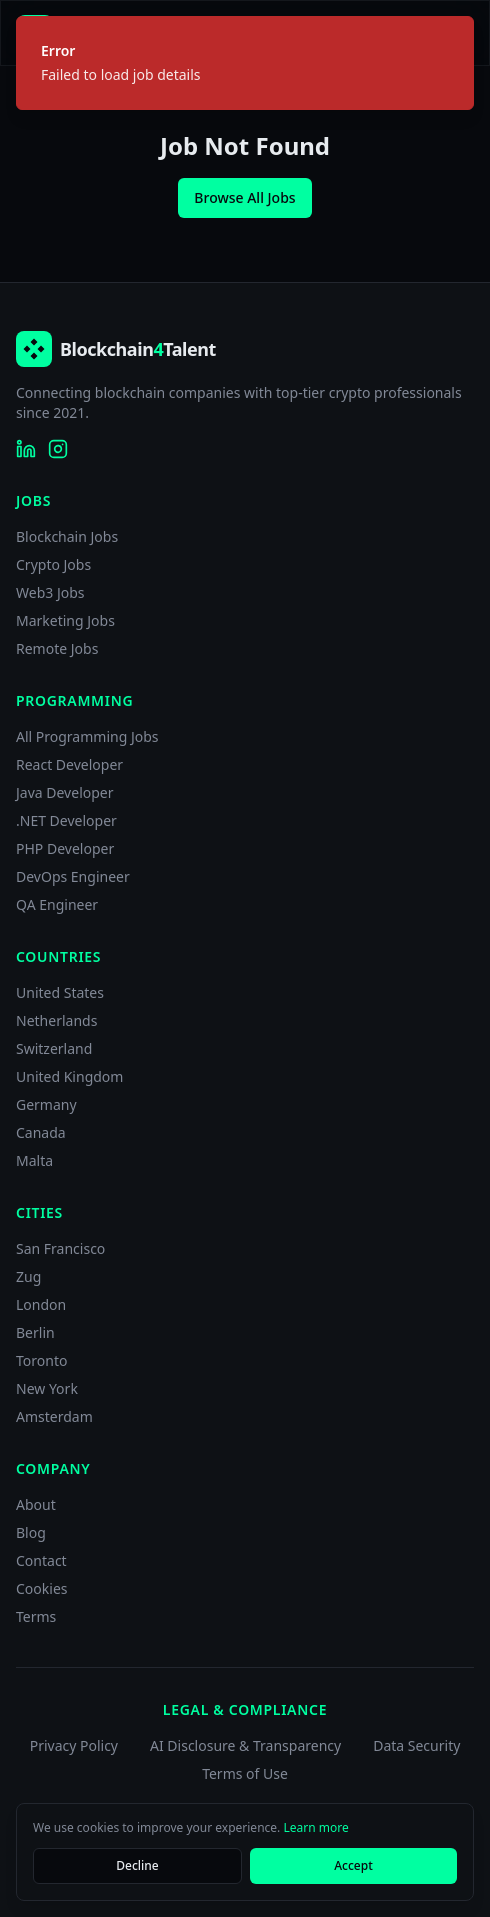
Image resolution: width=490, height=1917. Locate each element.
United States (60, 992)
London (41, 1304)
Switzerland (54, 1048)
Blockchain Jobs (67, 536)
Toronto (41, 1360)
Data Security (416, 1745)
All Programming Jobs (87, 736)
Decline (137, 1865)
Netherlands (56, 1020)
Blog (31, 1532)
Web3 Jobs (50, 592)
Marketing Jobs (65, 620)
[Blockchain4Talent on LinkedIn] (26, 449)
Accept (353, 1865)
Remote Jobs (57, 648)
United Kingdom (69, 1076)
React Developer (69, 764)
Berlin (35, 1332)
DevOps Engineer (73, 876)
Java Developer (65, 792)
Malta (34, 1160)
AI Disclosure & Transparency (245, 1745)
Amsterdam (54, 1416)
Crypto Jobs (53, 564)
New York (47, 1388)
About (36, 1504)
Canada (41, 1132)
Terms (36, 1616)
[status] (245, 63)
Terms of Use (245, 1773)
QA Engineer (57, 904)
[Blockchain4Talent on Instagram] (58, 449)
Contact (41, 1560)
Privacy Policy (74, 1745)
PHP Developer (65, 848)
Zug (28, 1276)
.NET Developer (66, 820)
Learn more (315, 1827)
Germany (46, 1104)
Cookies (41, 1588)
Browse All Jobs (244, 197)
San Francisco (60, 1248)
